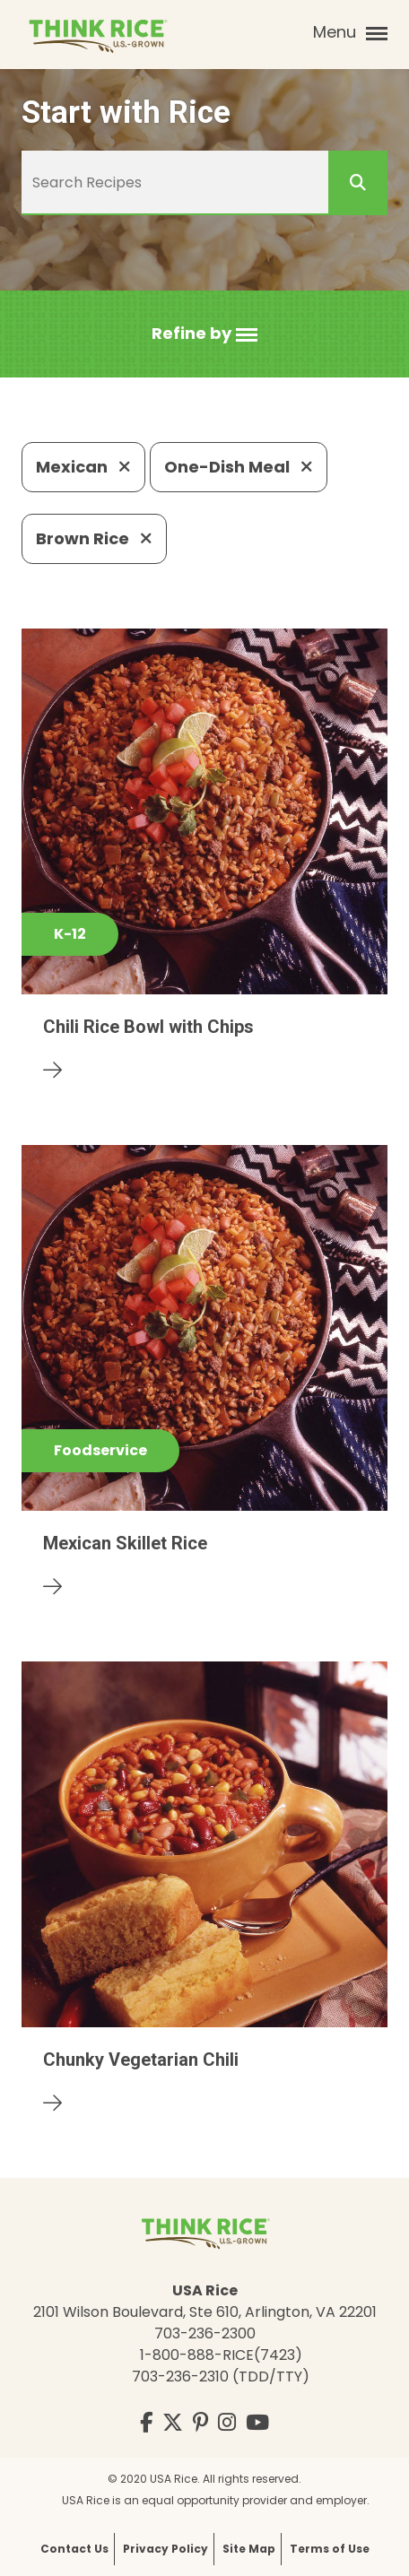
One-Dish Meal (238, 466)
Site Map (248, 2548)
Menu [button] (350, 32)
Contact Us (74, 2548)
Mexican (83, 466)
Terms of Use (330, 2548)
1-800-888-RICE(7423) (221, 2355)
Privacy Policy (165, 2548)
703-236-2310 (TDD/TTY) (220, 2376)
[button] (204, 334)
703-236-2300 (205, 2333)
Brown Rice (94, 538)
